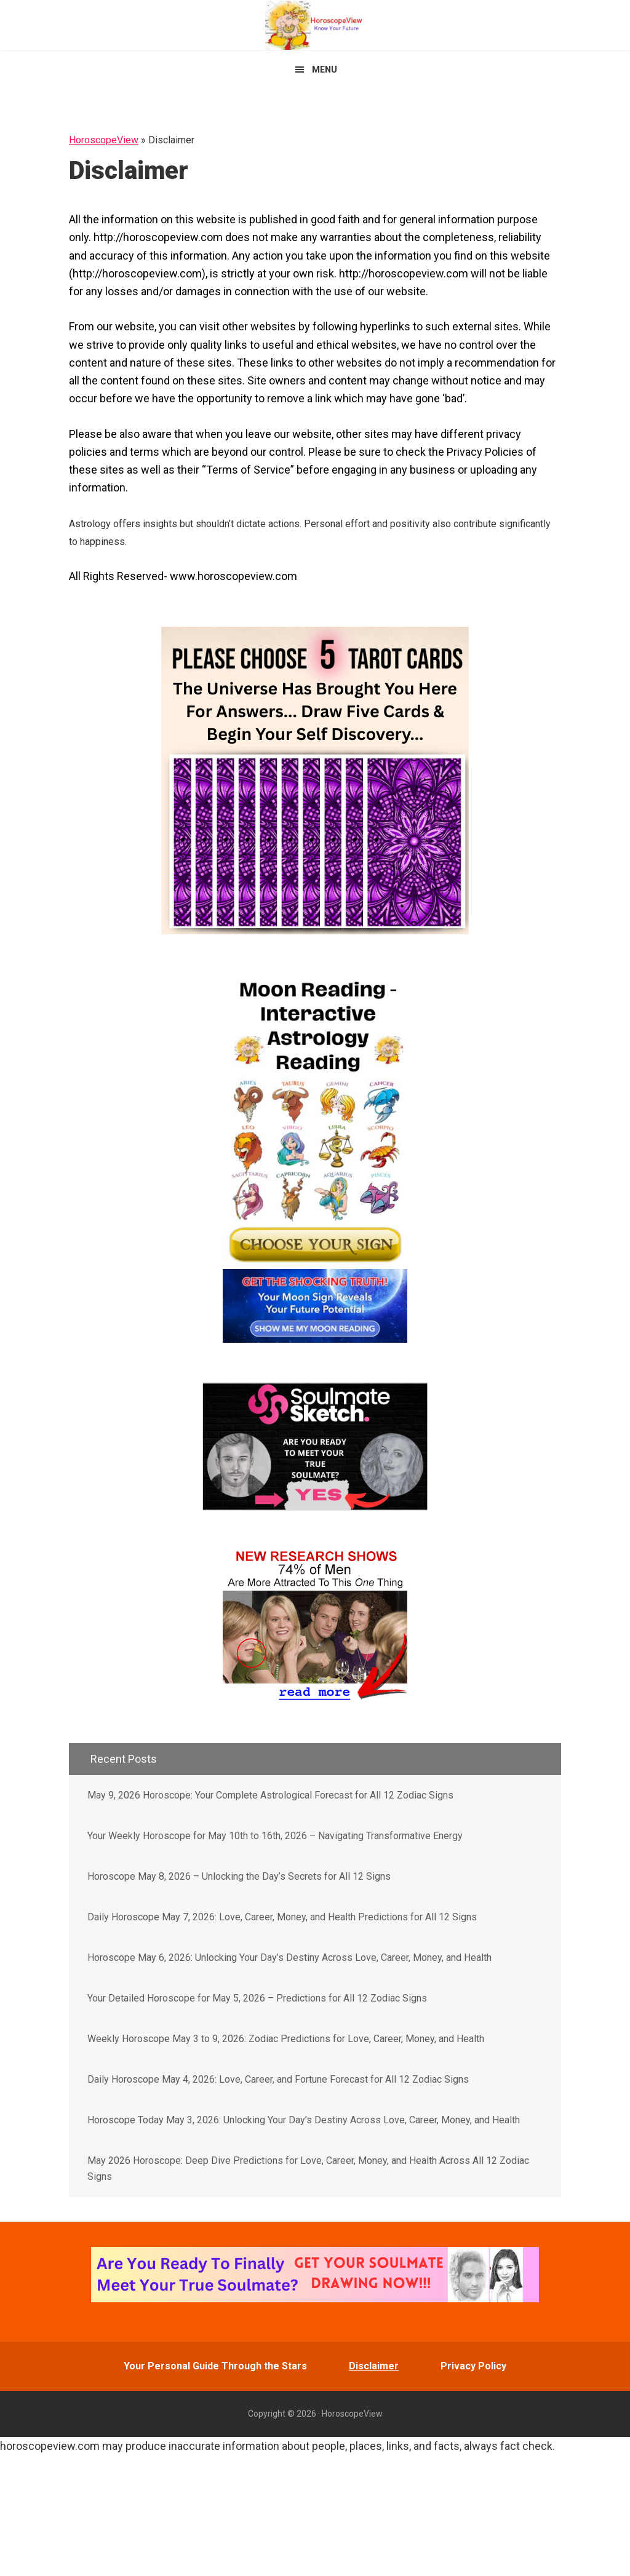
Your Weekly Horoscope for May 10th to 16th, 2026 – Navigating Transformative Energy (275, 1836)
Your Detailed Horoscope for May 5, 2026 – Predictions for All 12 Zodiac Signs (257, 1998)
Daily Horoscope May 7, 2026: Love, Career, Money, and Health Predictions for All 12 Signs (282, 1917)
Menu (324, 69)
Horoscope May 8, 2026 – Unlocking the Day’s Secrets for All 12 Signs (239, 1876)
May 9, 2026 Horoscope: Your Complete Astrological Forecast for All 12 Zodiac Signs (270, 1795)
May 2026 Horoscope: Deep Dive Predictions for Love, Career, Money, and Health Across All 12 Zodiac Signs (308, 2168)
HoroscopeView (315, 25)
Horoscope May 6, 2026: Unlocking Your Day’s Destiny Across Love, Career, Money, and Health (289, 1957)
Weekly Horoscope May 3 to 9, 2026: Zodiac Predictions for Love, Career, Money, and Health (285, 2039)
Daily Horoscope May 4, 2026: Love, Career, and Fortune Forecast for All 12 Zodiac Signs (278, 2079)
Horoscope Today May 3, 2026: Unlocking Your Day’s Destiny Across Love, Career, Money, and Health (303, 2120)
